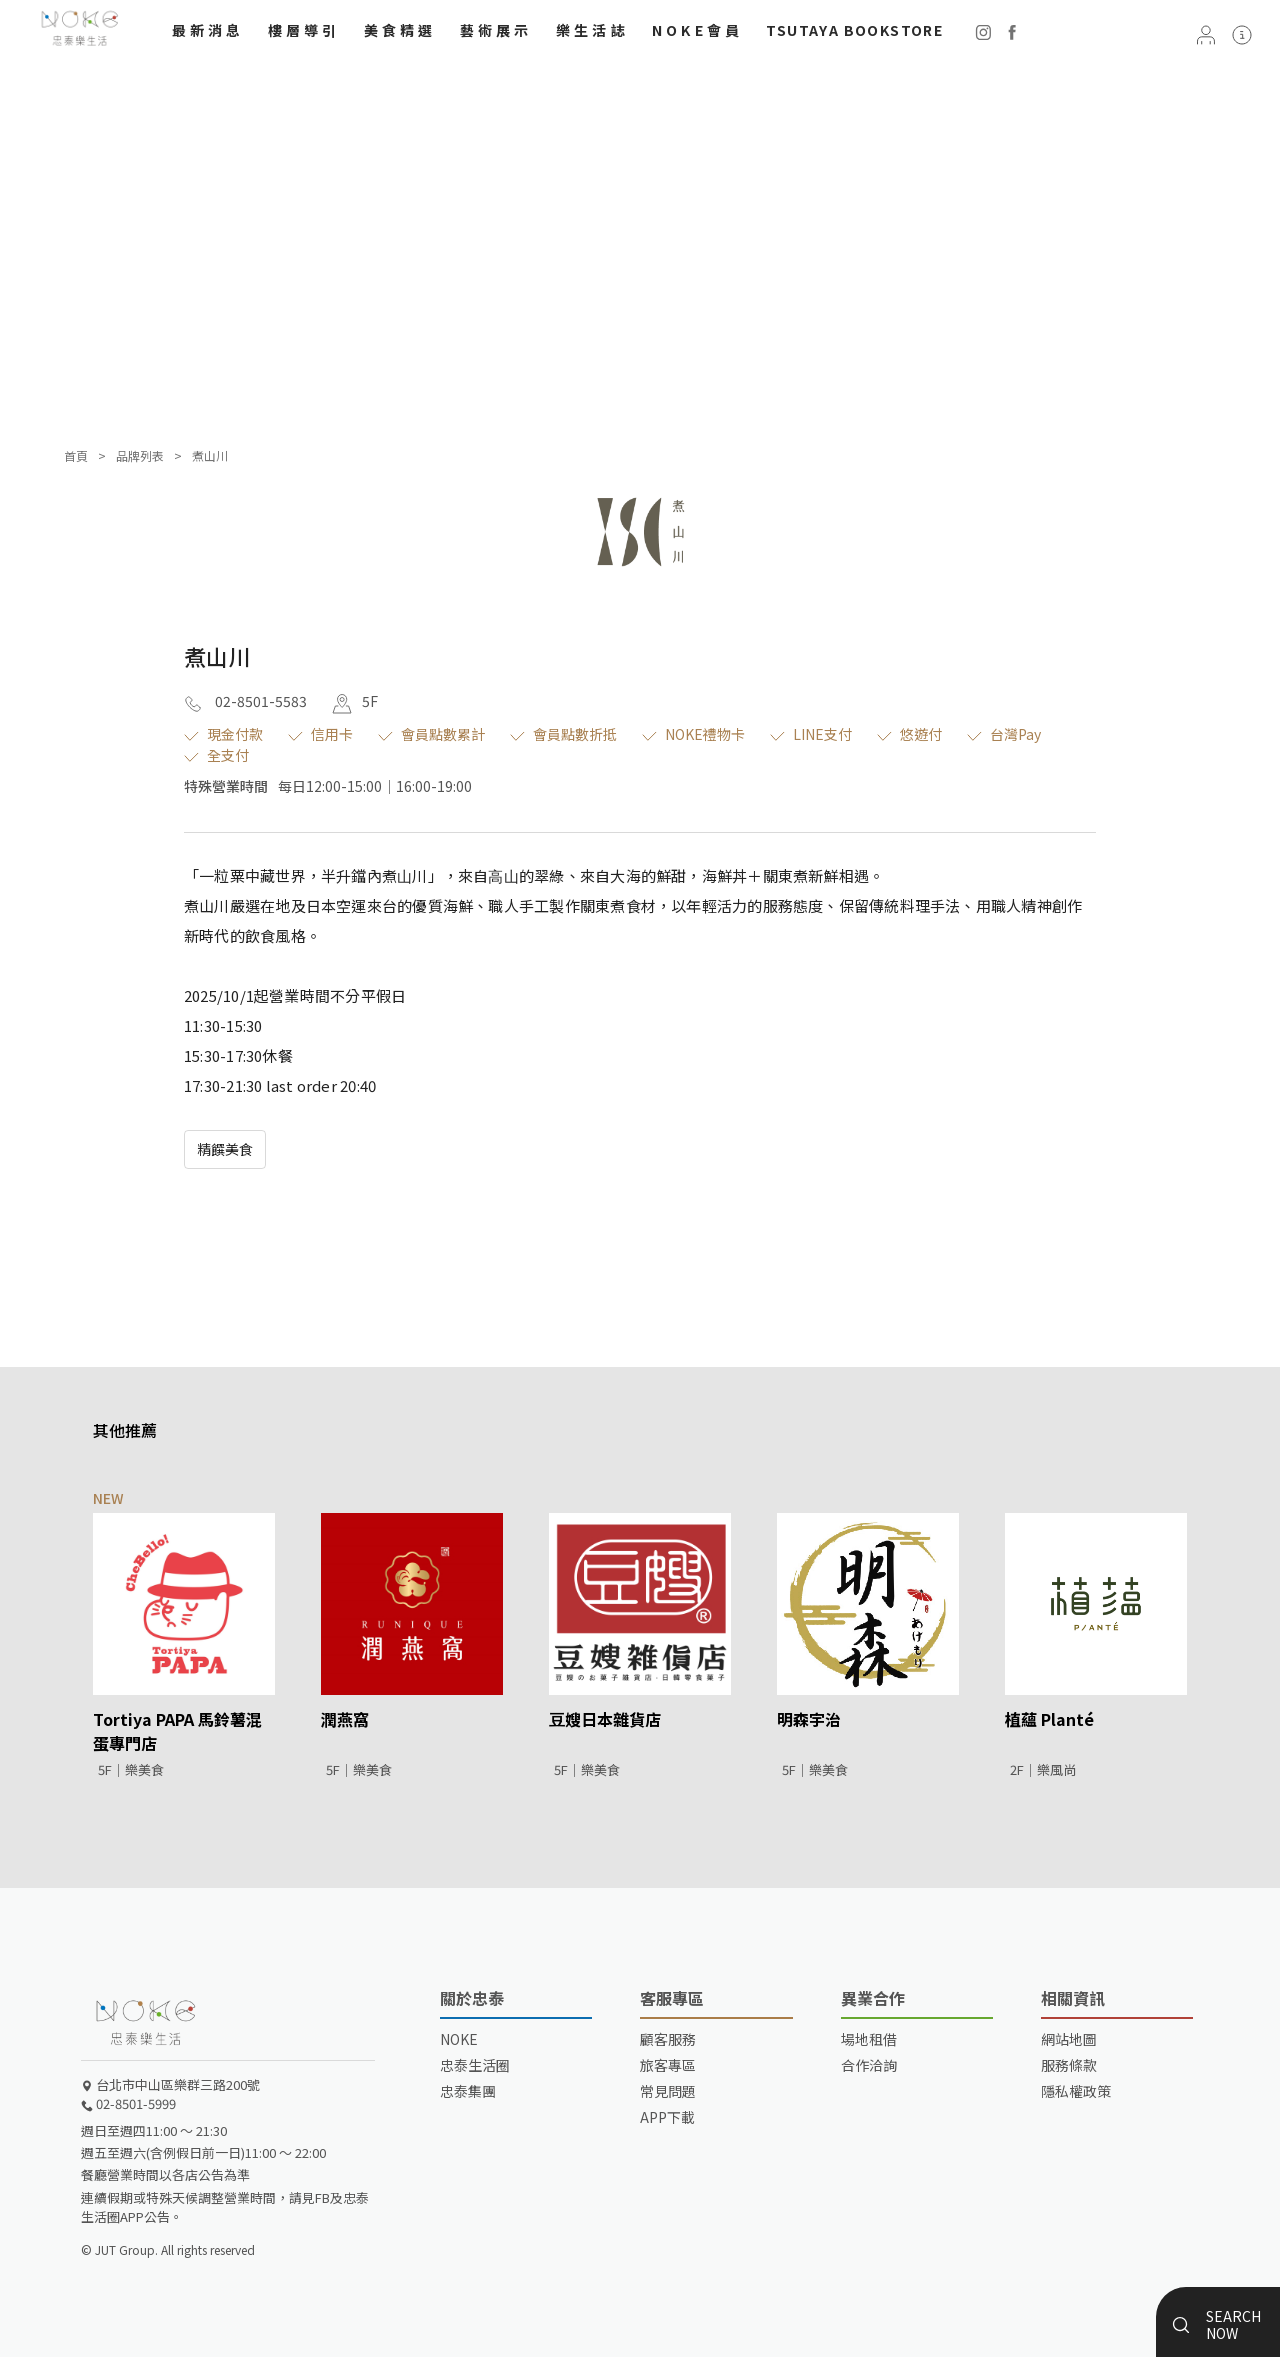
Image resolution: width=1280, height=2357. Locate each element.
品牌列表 (140, 455)
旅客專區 (668, 2065)
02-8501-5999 (128, 2103)
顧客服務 (668, 2039)
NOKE (459, 2039)
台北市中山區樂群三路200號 (170, 2084)
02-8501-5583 (245, 701)
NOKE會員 (697, 30)
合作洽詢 (869, 2065)
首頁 (76, 455)
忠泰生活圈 (475, 2065)
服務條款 (1069, 2065)
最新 (208, 30)
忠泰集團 (468, 2091)
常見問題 (668, 2091)
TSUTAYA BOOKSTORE (854, 30)
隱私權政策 (1076, 2091)
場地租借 (869, 2039)
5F (355, 701)
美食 (400, 30)
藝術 (496, 30)
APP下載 (667, 2117)
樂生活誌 (592, 30)
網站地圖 (1069, 2039)
